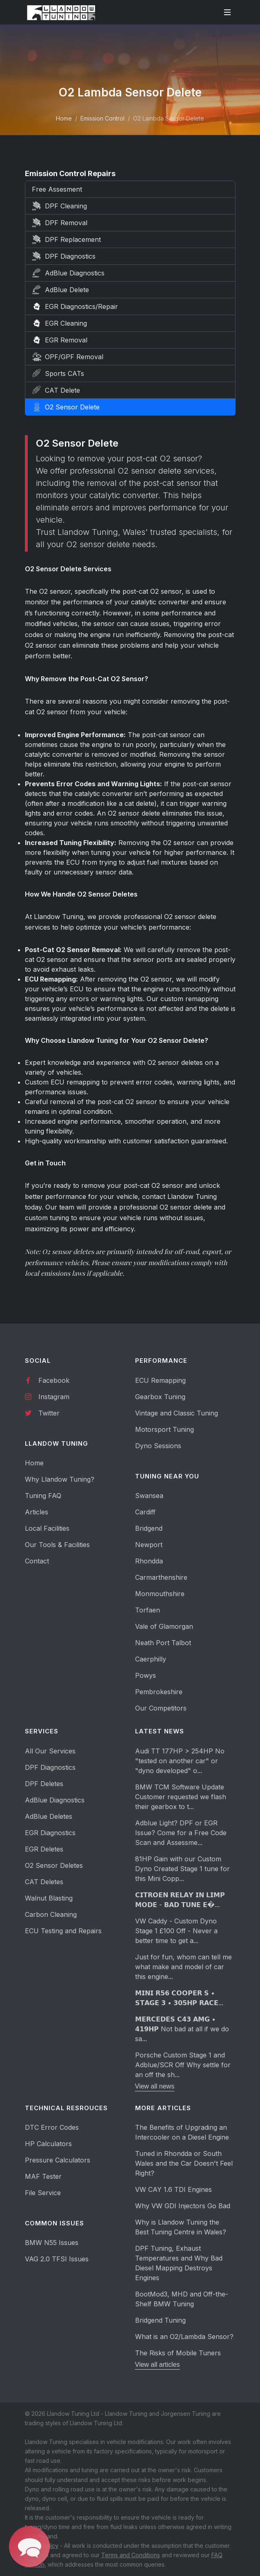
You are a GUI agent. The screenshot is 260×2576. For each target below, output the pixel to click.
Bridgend (148, 1528)
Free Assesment (57, 189)
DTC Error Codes (52, 2127)
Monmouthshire (159, 1594)
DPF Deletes (44, 1784)
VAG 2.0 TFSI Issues (57, 2259)
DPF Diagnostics (64, 256)
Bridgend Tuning (160, 2320)
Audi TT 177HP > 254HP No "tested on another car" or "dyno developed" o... (179, 1761)
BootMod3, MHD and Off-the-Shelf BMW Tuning (181, 2299)
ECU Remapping (160, 1380)
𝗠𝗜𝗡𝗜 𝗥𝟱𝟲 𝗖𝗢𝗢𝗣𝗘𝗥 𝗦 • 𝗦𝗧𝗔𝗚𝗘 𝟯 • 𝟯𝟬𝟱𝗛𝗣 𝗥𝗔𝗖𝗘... (179, 1998)
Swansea (149, 1495)
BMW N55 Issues (51, 2242)
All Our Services (50, 1751)
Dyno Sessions (158, 1446)
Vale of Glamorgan (164, 1626)
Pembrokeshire (158, 1692)
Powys (145, 1675)
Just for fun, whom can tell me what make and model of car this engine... (183, 1967)
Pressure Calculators (57, 2160)
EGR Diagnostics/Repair (75, 306)
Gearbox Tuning (160, 1397)
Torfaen (147, 1610)
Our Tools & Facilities (57, 1545)
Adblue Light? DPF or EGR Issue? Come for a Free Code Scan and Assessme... (181, 1833)
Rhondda (149, 1561)
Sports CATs (58, 373)
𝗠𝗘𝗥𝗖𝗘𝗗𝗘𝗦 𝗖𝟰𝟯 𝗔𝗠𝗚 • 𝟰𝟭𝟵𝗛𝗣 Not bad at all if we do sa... (182, 2029)
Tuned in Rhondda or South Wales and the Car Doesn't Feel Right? (184, 2163)
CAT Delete (56, 390)
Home (64, 118)
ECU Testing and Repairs (63, 1931)
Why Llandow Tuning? (59, 1479)
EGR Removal (59, 340)
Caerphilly (150, 1659)
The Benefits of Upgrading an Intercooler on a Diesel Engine (182, 2132)
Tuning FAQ (43, 1495)
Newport (148, 1545)
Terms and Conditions (130, 2554)
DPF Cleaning (59, 206)
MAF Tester (43, 2176)
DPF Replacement (66, 239)
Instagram (47, 1396)
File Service (43, 2193)
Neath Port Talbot (163, 1643)
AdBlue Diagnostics (68, 273)
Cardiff (145, 1512)
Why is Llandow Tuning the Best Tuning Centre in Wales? (180, 2227)
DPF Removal (59, 223)
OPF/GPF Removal (67, 357)
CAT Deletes (44, 1882)
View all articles (157, 2364)
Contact (37, 1561)
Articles (36, 1512)
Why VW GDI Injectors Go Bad (182, 2206)
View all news (155, 2086)
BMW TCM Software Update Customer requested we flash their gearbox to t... (180, 1797)
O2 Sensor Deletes (54, 1865)
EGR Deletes (44, 1849)
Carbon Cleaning (51, 1914)
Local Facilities (47, 1528)
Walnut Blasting (49, 1898)
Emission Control (102, 118)
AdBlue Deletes (48, 1816)
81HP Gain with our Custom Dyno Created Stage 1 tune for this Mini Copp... (182, 1869)
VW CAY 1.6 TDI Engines (173, 2189)
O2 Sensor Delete (66, 407)
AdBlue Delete (60, 290)
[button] (29, 2546)
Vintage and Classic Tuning (176, 1413)
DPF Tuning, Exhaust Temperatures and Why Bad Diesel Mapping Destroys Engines (178, 2263)
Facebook (47, 1379)
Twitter (42, 1412)
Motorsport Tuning (164, 1429)
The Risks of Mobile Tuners (178, 2353)
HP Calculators (48, 2144)
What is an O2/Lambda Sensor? (184, 2336)
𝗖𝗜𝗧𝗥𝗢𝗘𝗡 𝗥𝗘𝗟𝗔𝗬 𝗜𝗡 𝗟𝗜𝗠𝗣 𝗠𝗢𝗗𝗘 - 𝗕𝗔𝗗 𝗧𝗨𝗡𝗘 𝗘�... (180, 1900)
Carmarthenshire (161, 1577)
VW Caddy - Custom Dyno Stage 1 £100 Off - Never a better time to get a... (176, 1931)
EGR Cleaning (59, 323)
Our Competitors (161, 1708)
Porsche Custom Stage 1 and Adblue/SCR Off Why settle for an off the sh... (183, 2065)
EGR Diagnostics (50, 1833)
